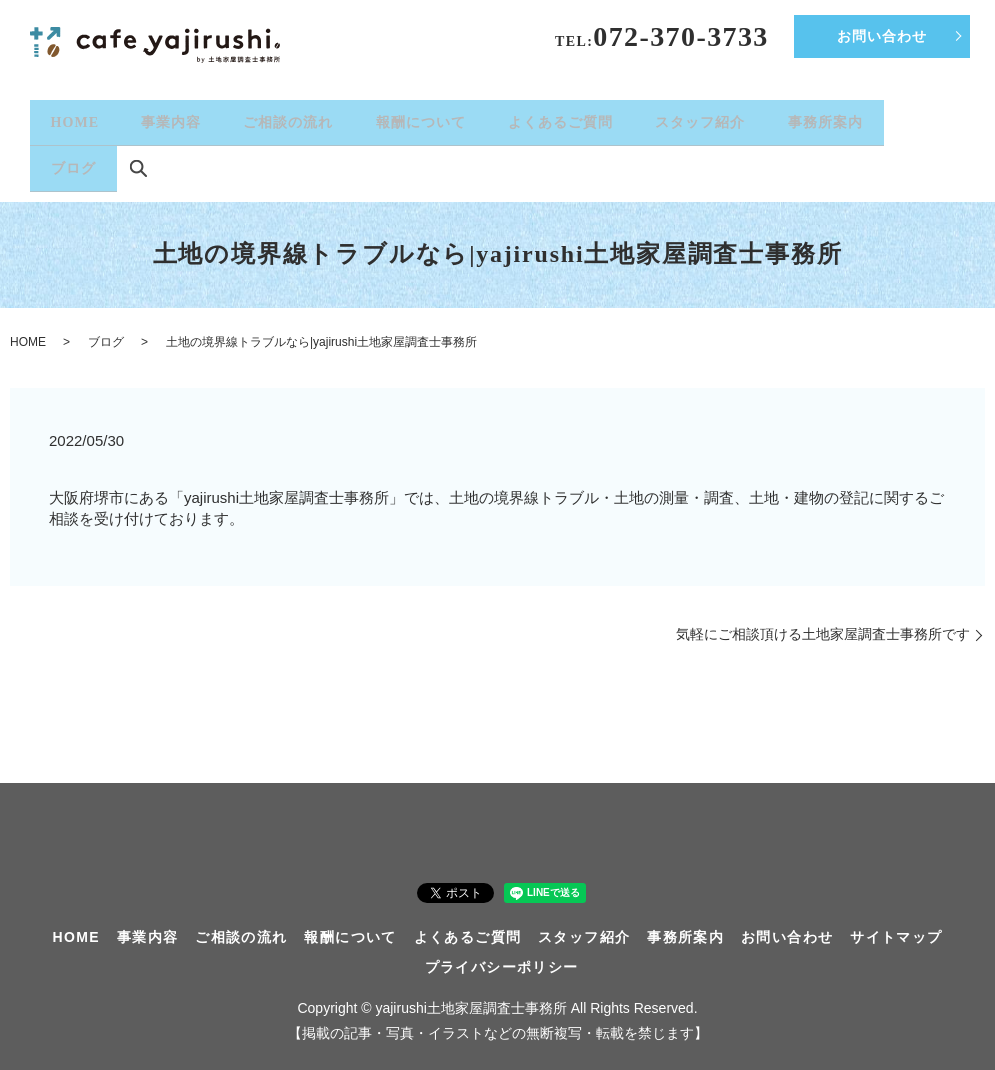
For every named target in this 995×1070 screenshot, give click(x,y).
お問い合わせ (882, 36)
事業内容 (171, 117)
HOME (75, 117)
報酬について (421, 117)
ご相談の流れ (288, 117)
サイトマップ (896, 919)
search (138, 156)
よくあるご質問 (560, 117)
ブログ (73, 154)
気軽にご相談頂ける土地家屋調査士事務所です (823, 616)
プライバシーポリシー (502, 949)
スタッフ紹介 (700, 117)
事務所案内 (825, 117)
